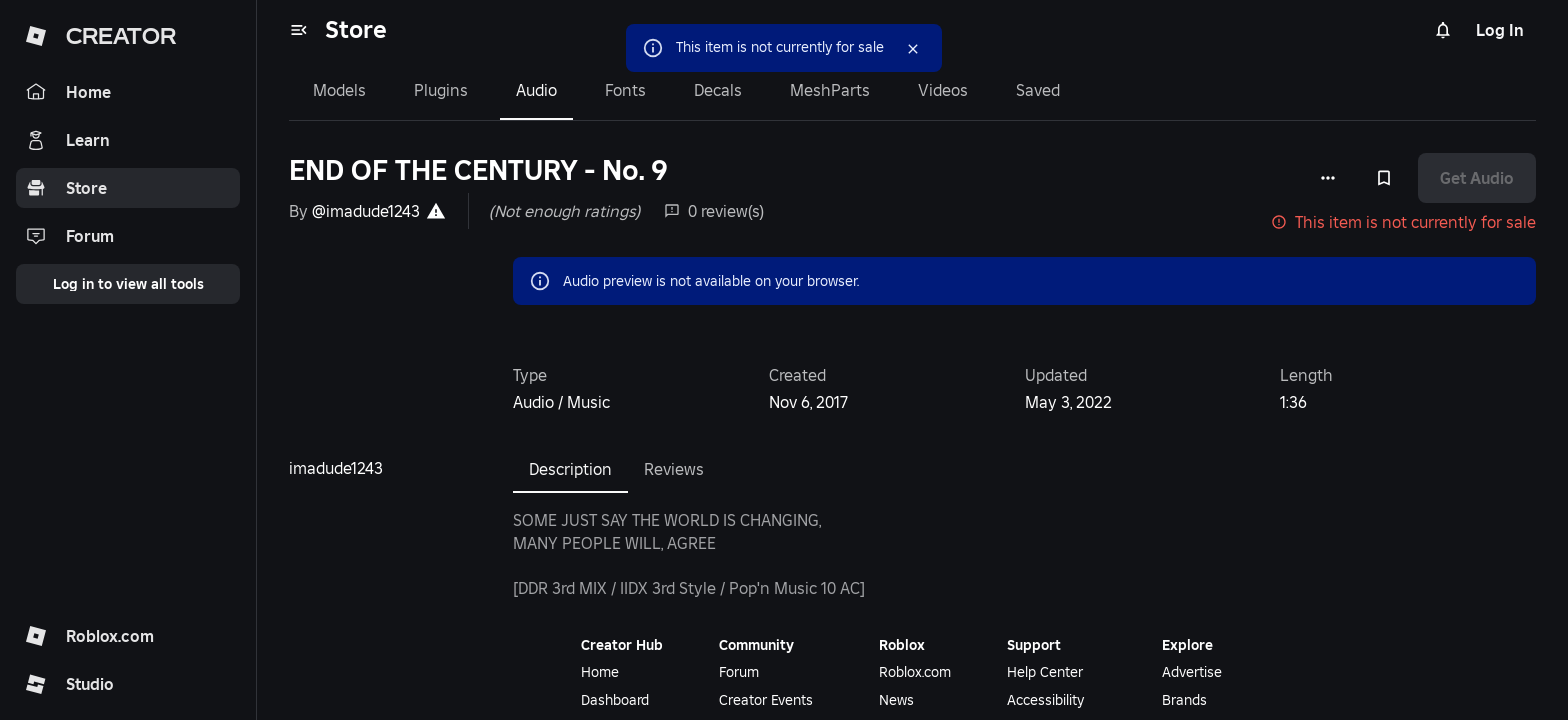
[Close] (886, 48)
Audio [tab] (536, 90)
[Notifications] (1443, 30)
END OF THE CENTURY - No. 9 (478, 170)
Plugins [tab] (441, 90)
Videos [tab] (943, 90)
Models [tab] (339, 90)
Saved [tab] (1038, 90)
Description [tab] (570, 469)
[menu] (299, 30)
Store (356, 29)
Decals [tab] (718, 90)
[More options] (1328, 178)
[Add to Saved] (1384, 178)
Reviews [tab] (674, 469)
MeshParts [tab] (830, 90)
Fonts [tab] (625, 90)
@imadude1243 (366, 211)
